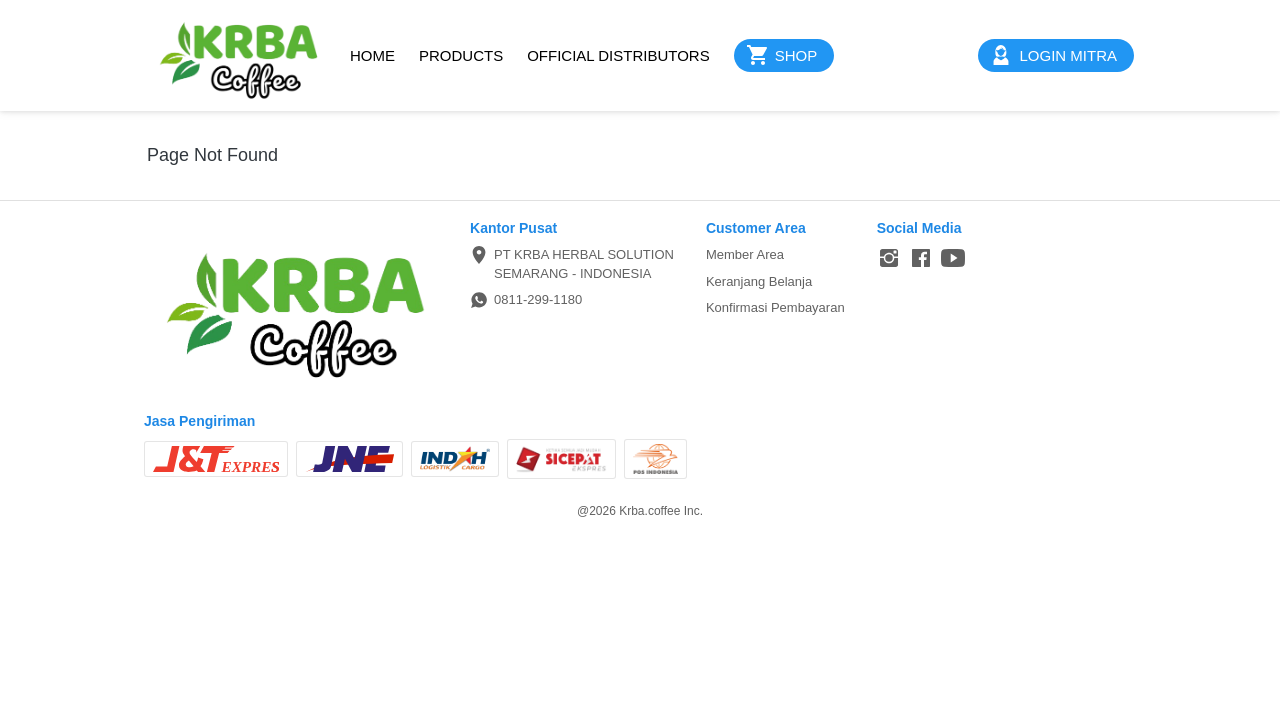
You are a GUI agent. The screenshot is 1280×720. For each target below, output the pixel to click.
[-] (889, 259)
